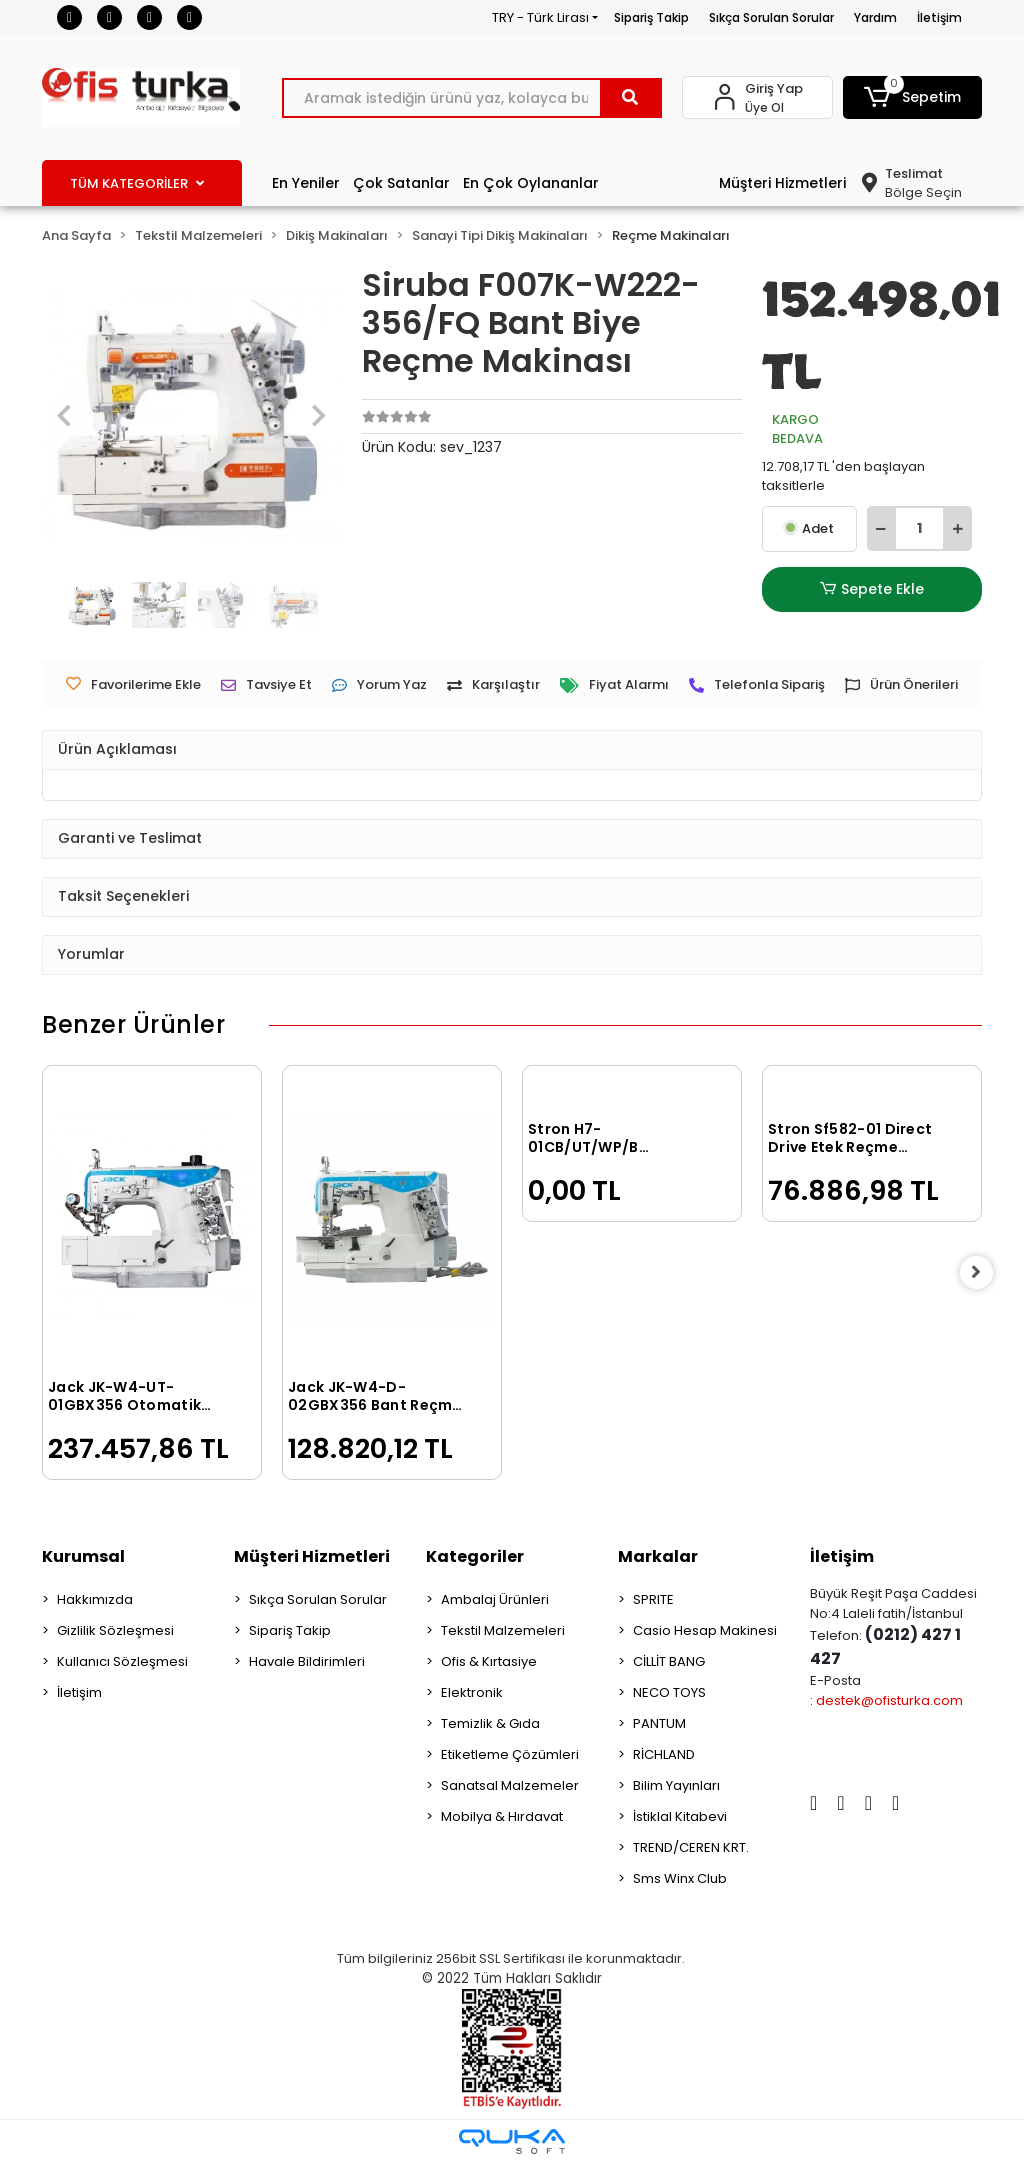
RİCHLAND (664, 1754)
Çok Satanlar (401, 183)
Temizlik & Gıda (490, 1723)
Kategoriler (475, 1556)
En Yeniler (306, 183)
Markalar (658, 1556)
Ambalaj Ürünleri (495, 1599)
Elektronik (472, 1692)
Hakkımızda (95, 1599)
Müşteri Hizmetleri (782, 183)
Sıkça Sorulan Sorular (771, 17)
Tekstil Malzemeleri (503, 1630)
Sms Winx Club (680, 1878)
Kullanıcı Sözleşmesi (122, 1661)
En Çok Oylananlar (531, 183)
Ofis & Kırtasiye (489, 1661)
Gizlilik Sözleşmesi (115, 1630)
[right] (982, 1273)
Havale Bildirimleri (307, 1661)
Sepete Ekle (872, 589)
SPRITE (653, 1599)
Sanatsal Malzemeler (510, 1785)
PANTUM (659, 1723)
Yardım (875, 17)
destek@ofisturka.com (889, 1700)
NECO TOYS (669, 1692)
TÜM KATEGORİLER (137, 183)
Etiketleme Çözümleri (510, 1754)
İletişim (939, 17)
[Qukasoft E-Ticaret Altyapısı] (512, 2141)
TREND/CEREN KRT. (691, 1847)
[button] (912, 97)
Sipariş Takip (651, 17)
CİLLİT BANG (669, 1661)
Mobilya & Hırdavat (502, 1816)
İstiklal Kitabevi (680, 1816)
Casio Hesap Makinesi (705, 1630)
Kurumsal (83, 1556)
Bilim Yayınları (676, 1785)
